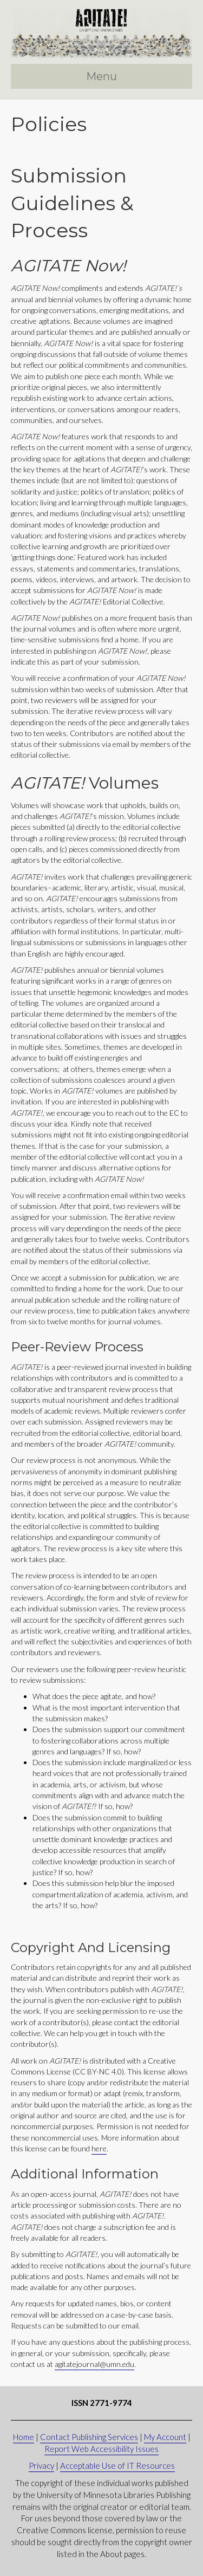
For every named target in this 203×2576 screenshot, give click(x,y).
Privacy (41, 2465)
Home (23, 2437)
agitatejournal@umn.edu (94, 2364)
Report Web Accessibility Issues (101, 2449)
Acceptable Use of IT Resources (117, 2465)
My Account (165, 2437)
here (99, 2148)
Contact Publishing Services (89, 2437)
